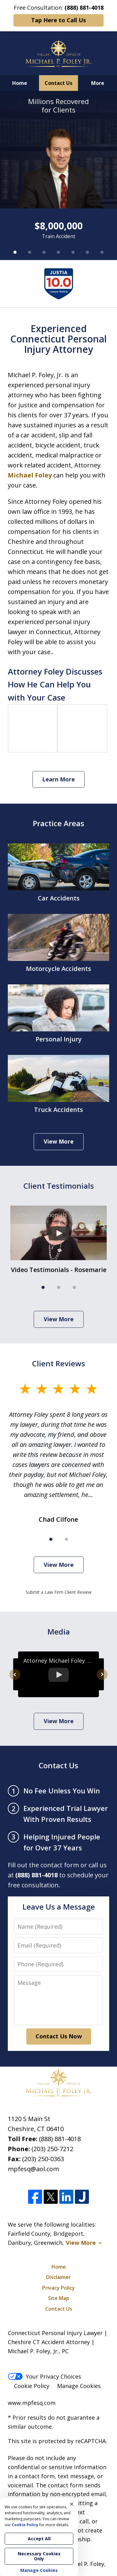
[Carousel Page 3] (44, 252)
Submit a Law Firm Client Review (58, 1592)
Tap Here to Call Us (58, 20)
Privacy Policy (58, 2287)
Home (19, 83)
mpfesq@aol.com (33, 2169)
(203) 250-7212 (52, 2149)
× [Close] (72, 2504)
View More (59, 1141)
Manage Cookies (79, 2386)
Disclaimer (58, 2277)
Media (58, 1631)
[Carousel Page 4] (58, 252)
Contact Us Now (59, 2036)
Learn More (58, 779)
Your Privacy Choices (44, 2376)
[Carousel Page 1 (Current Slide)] (15, 252)
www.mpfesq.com (32, 2403)
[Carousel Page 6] (87, 252)
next (102, 1679)
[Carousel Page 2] (29, 252)
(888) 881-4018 (60, 2139)
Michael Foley (30, 475)
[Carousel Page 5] (73, 252)
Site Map (58, 2298)
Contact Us (58, 83)
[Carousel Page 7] (102, 252)
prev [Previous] (14, 1679)
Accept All (39, 2539)
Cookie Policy (31, 2386)
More (97, 83)
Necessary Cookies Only (39, 2556)
